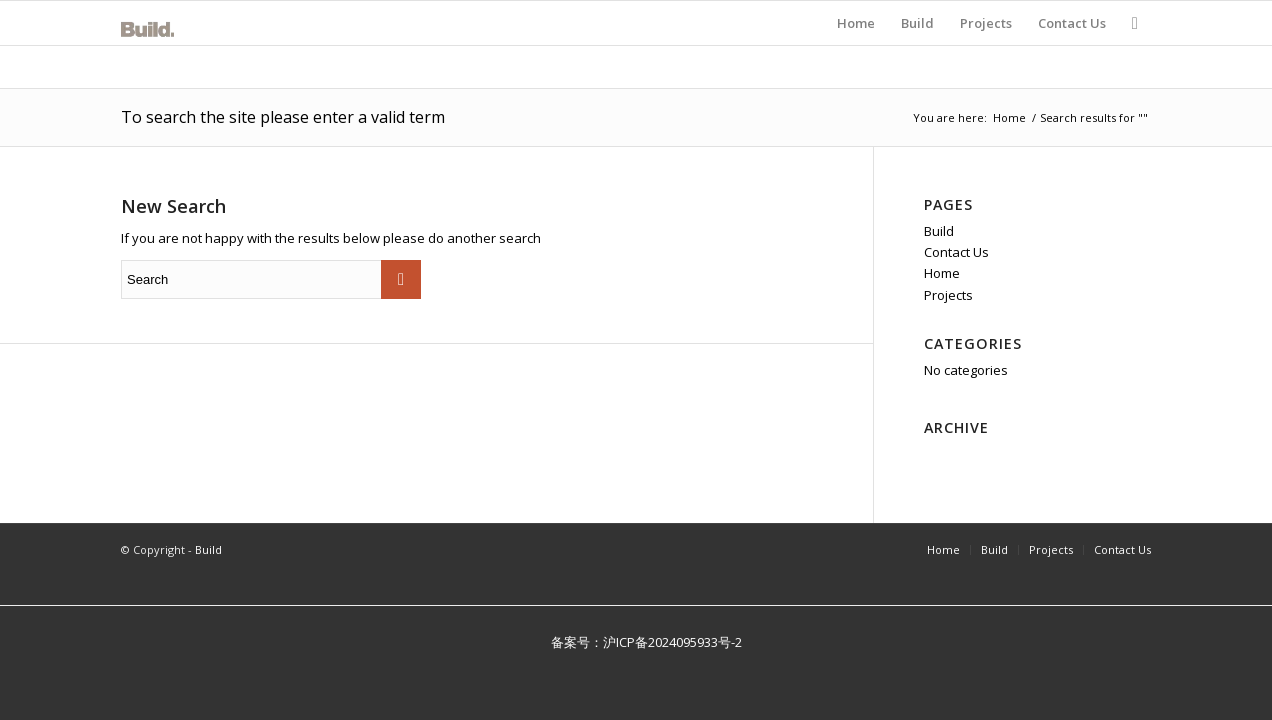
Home (1009, 117)
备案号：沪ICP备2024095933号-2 (636, 642)
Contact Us (956, 252)
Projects (948, 295)
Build (939, 231)
